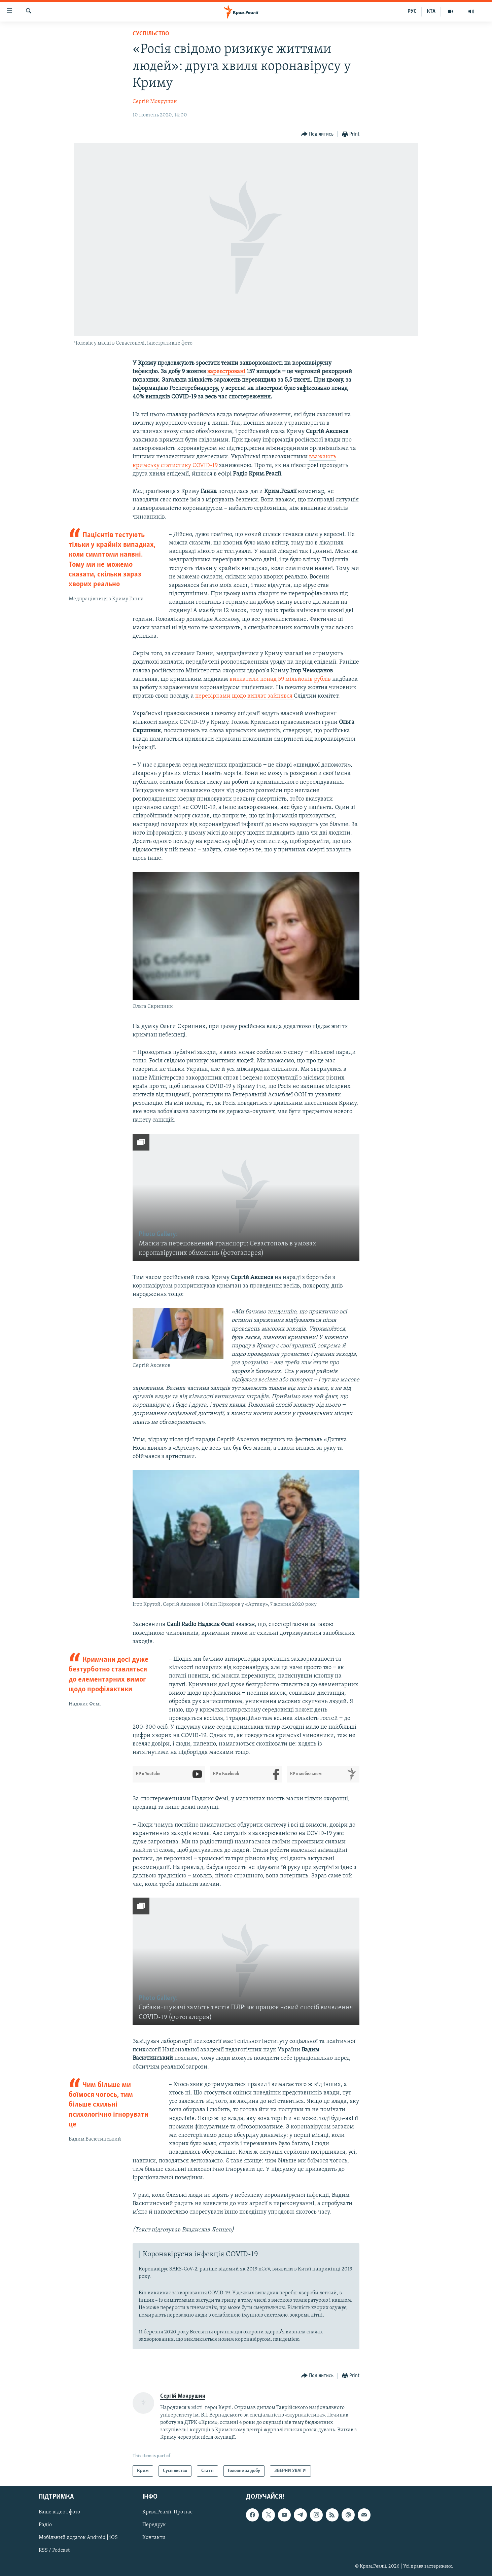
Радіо (45, 2525)
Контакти (154, 2538)
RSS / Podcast (54, 2550)
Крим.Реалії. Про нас (167, 2512)
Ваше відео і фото (59, 2512)
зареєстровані (226, 371)
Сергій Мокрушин (155, 101)
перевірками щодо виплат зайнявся (244, 696)
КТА (431, 11)
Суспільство (151, 34)
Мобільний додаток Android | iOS (78, 2538)
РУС (412, 11)
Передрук (154, 2525)
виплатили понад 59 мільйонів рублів (280, 679)
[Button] (317, 134)
